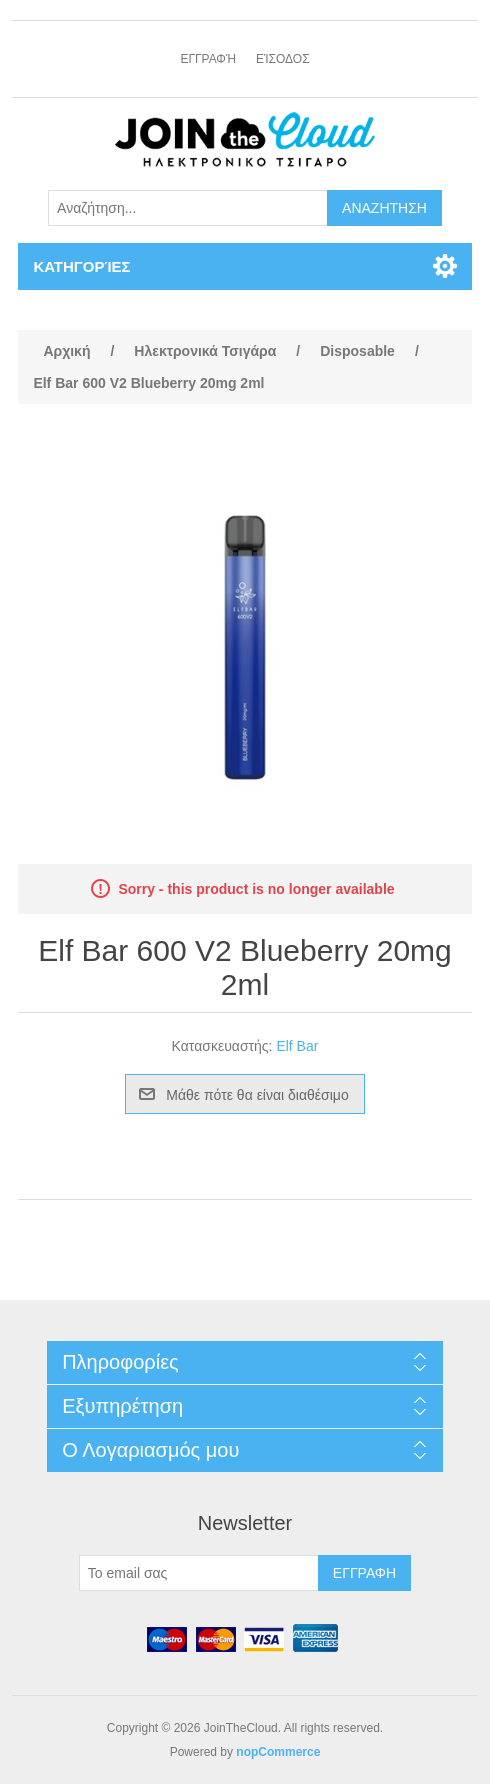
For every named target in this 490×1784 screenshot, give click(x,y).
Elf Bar (297, 1046)
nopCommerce (278, 1752)
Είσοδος (283, 59)
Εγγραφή (208, 59)
